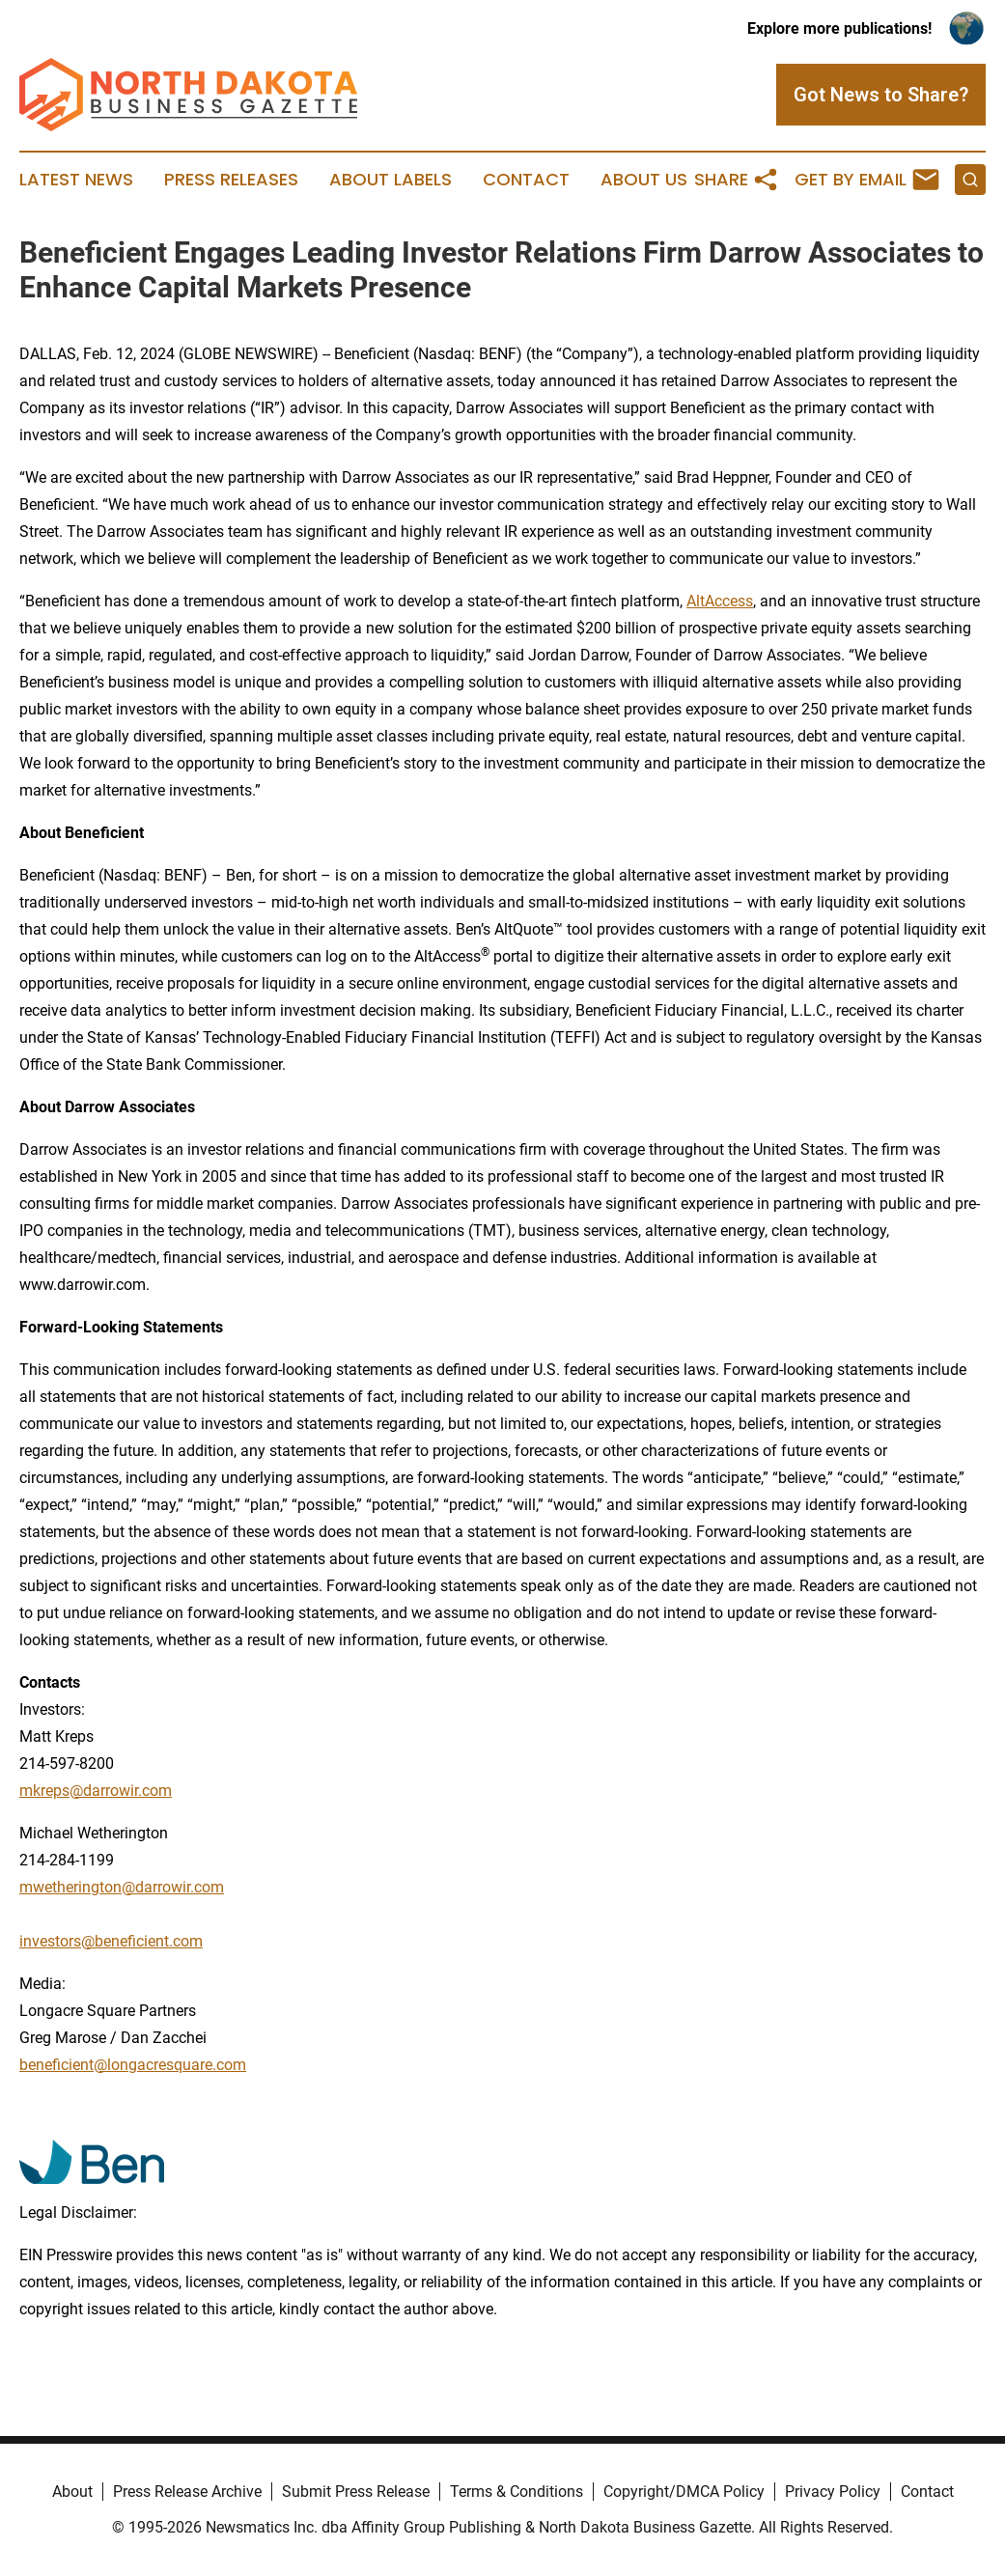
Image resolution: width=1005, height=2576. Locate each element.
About (72, 2491)
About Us (643, 179)
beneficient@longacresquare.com (132, 2065)
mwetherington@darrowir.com (121, 1887)
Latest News (76, 179)
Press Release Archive (187, 2491)
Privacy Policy (832, 2491)
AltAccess (719, 601)
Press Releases (231, 179)
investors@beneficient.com (111, 1941)
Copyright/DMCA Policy (684, 2491)
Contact (526, 179)
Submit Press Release (356, 2491)
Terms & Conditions (516, 2491)
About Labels (390, 179)
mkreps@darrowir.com (95, 1790)
